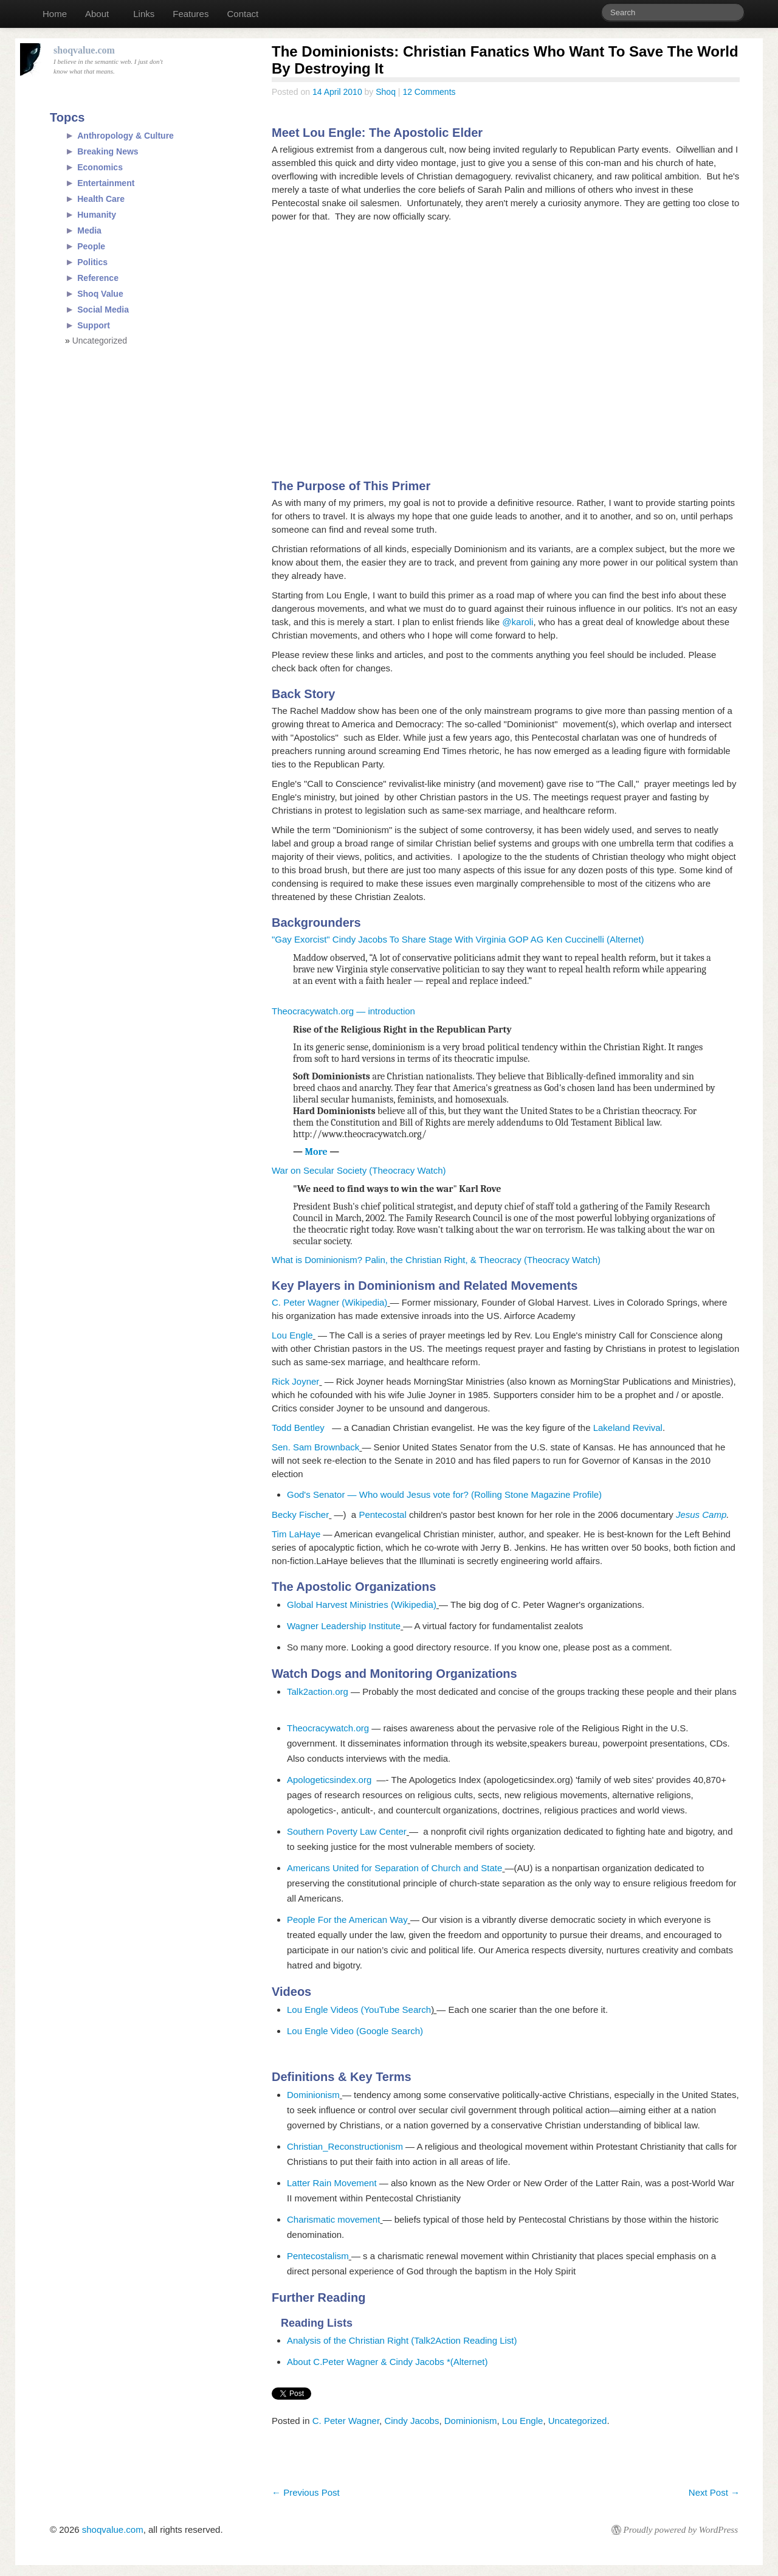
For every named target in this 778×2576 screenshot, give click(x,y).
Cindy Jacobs (411, 2420)
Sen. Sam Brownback (315, 1447)
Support (93, 325)
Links (143, 14)
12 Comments (428, 92)
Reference (98, 278)
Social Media (103, 309)
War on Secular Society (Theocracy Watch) (359, 1170)
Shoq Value (100, 294)
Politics (92, 262)
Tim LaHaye (296, 1534)
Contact (242, 14)
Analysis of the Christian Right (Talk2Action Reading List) (402, 2340)
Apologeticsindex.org (332, 1779)
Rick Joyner (295, 1381)
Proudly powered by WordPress (681, 2530)
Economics (100, 167)
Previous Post (306, 2492)
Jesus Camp (701, 1514)
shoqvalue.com (112, 2529)
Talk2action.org (317, 1691)
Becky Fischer (300, 1514)
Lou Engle (292, 1335)
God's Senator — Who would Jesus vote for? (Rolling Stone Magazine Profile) (444, 1494)
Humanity (96, 215)
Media (89, 230)
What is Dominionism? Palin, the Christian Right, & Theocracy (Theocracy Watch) (436, 1260)
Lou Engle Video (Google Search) (355, 2031)
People (91, 246)
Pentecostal (382, 1514)
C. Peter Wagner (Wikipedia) (329, 1302)
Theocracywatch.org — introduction (343, 1011)
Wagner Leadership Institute (344, 1626)
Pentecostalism (318, 2256)
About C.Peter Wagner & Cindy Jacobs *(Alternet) (387, 2361)
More (317, 1151)
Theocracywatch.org (328, 1728)
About (97, 14)
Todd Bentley (302, 1427)
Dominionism (313, 2095)
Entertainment (105, 183)
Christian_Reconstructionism (345, 2146)
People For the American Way (347, 1919)
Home (55, 14)
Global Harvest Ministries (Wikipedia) (361, 1604)
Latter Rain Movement (333, 2183)
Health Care (101, 199)
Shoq (386, 92)
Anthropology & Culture (125, 135)
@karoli (517, 622)
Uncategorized (577, 2420)
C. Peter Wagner (345, 2420)
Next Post (714, 2492)
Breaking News (107, 151)
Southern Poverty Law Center (347, 1831)
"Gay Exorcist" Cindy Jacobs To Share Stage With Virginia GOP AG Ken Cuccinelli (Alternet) (458, 939)
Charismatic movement (333, 2219)
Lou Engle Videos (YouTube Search (359, 2009)
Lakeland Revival (628, 1427)
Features (190, 14)
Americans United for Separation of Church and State (394, 1868)
